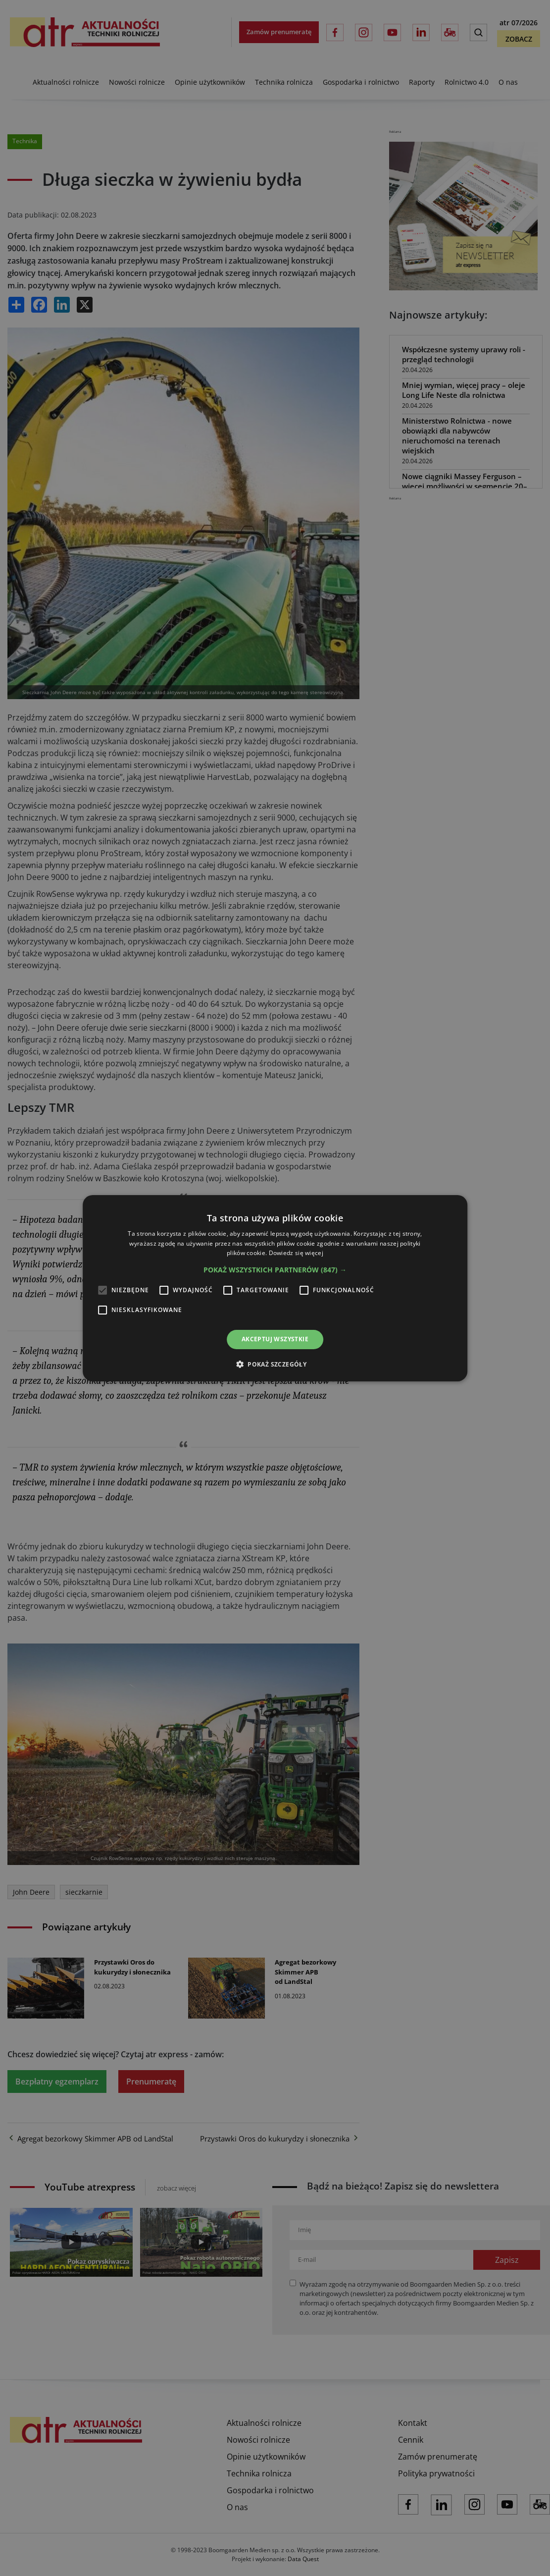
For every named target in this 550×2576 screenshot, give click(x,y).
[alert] (275, 1288)
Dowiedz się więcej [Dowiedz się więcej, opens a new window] (296, 1253)
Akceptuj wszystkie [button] (275, 1339)
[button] (275, 1269)
